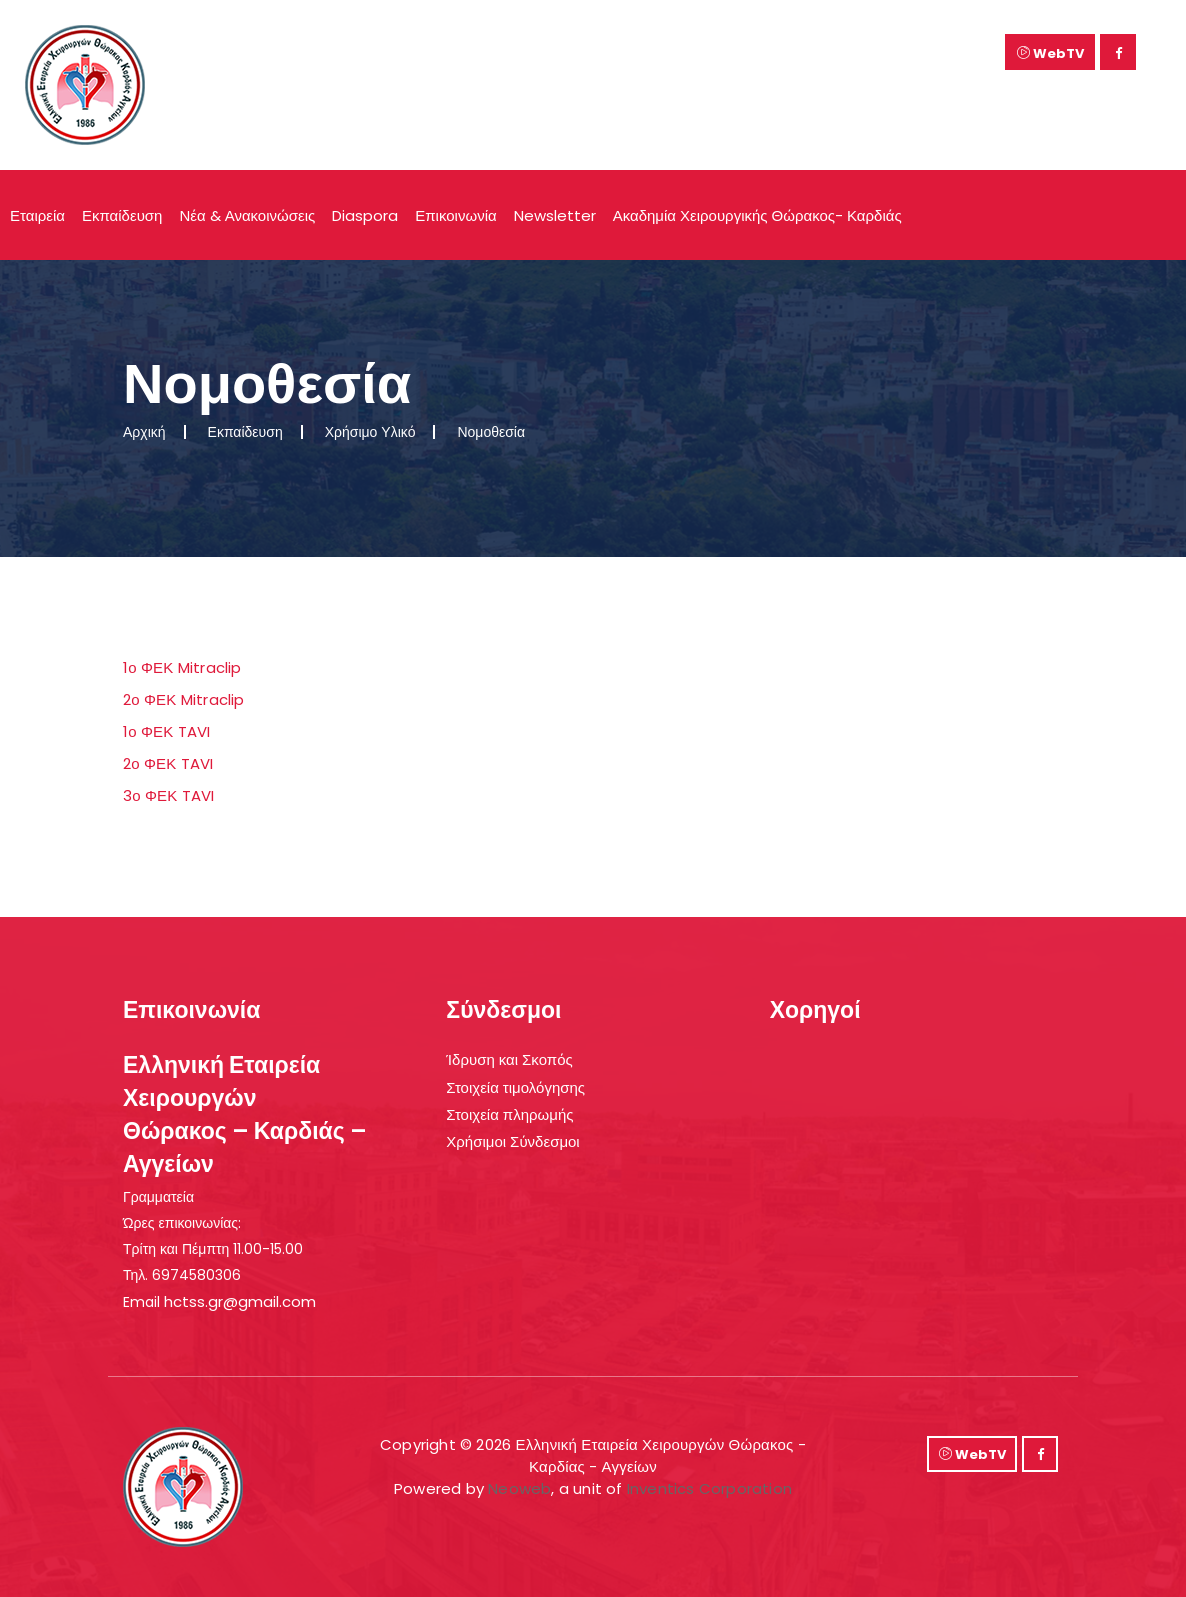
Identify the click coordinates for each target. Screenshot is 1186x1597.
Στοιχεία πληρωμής (509, 1114)
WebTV (1050, 53)
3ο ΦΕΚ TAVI (169, 795)
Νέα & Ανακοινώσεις (247, 215)
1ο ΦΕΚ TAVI (167, 731)
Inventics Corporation (709, 1488)
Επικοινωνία (455, 215)
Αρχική (144, 432)
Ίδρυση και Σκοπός (509, 1059)
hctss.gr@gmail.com (240, 1301)
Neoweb (519, 1488)
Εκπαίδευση (122, 215)
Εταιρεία (37, 215)
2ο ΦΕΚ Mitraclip (184, 699)
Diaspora (365, 215)
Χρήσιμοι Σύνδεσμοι (512, 1141)
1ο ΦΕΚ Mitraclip (182, 667)
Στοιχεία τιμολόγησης (515, 1087)
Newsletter (555, 215)
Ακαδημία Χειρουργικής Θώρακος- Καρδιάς (757, 215)
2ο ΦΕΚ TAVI (168, 763)
